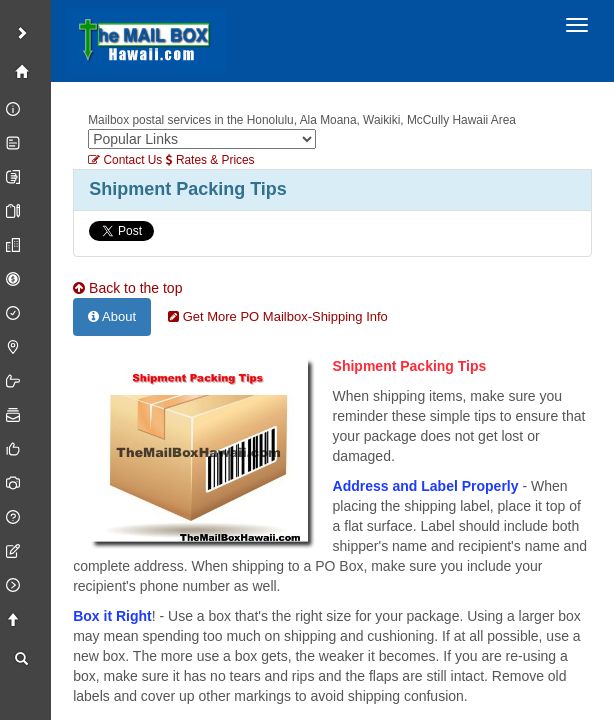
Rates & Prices (210, 160)
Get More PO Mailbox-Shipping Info (278, 316)
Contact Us (125, 160)
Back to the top (127, 288)
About (112, 316)
